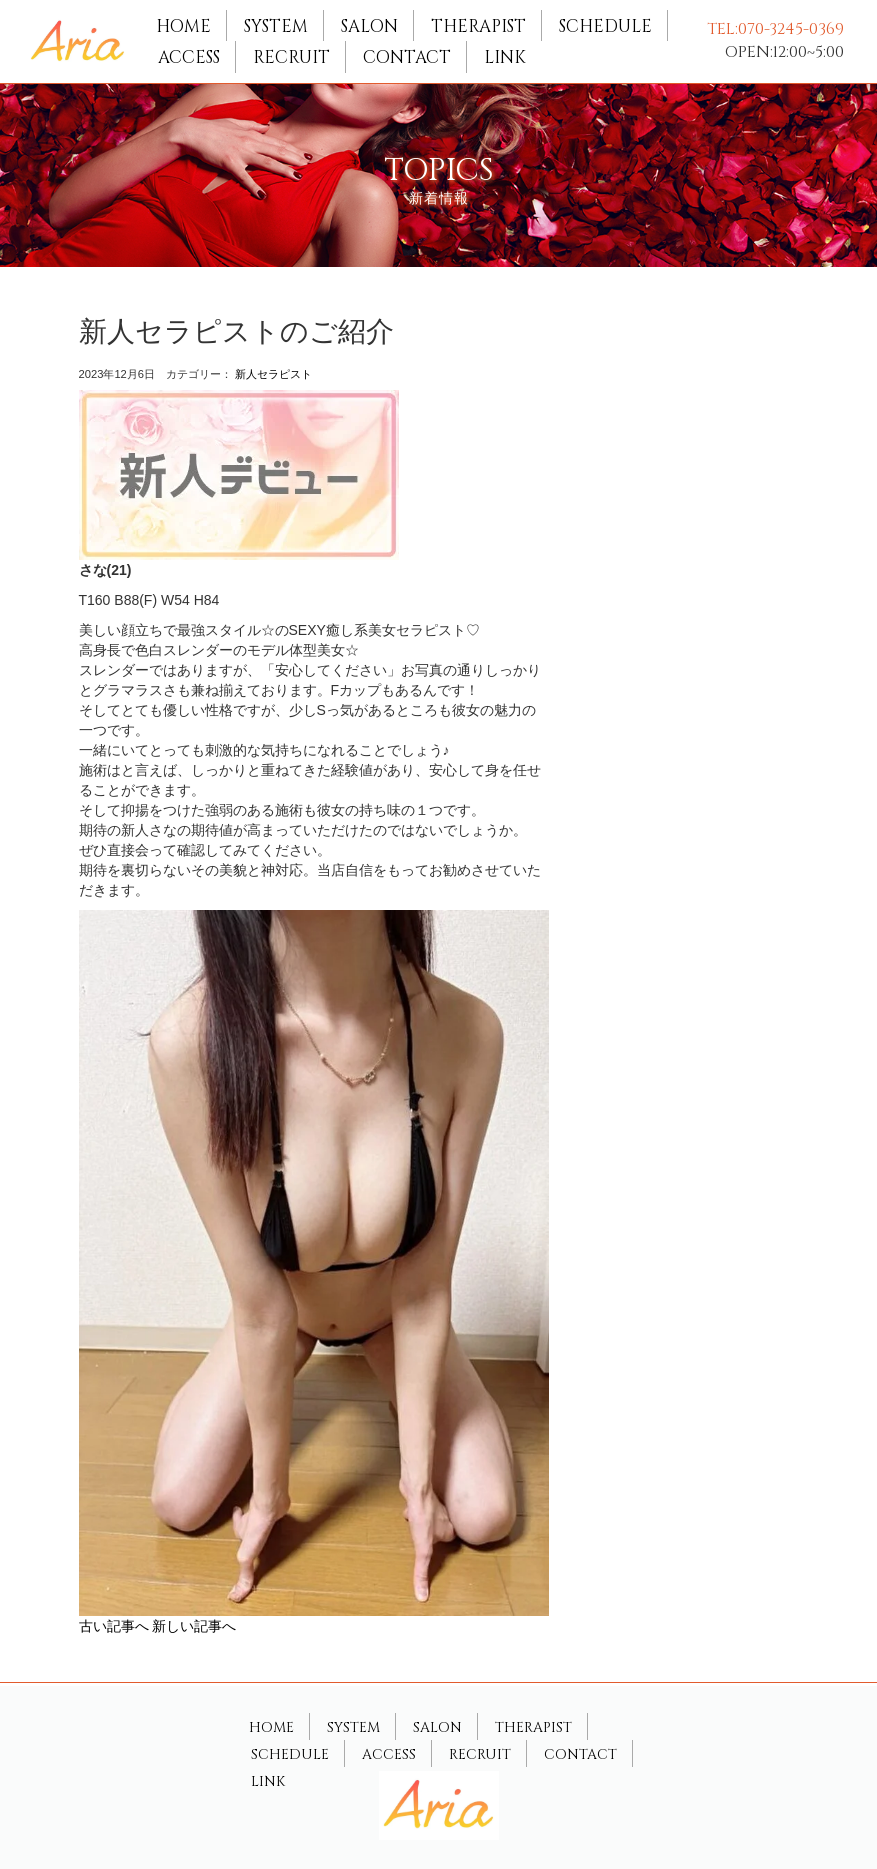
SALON (369, 26)
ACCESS (189, 57)
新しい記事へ (194, 1626)
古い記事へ (114, 1626)
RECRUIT (291, 57)
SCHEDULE (605, 26)
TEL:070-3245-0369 (775, 29)
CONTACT (407, 57)
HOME (183, 26)
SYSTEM (276, 26)
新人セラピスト (273, 374)
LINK (505, 57)
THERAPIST (478, 26)
